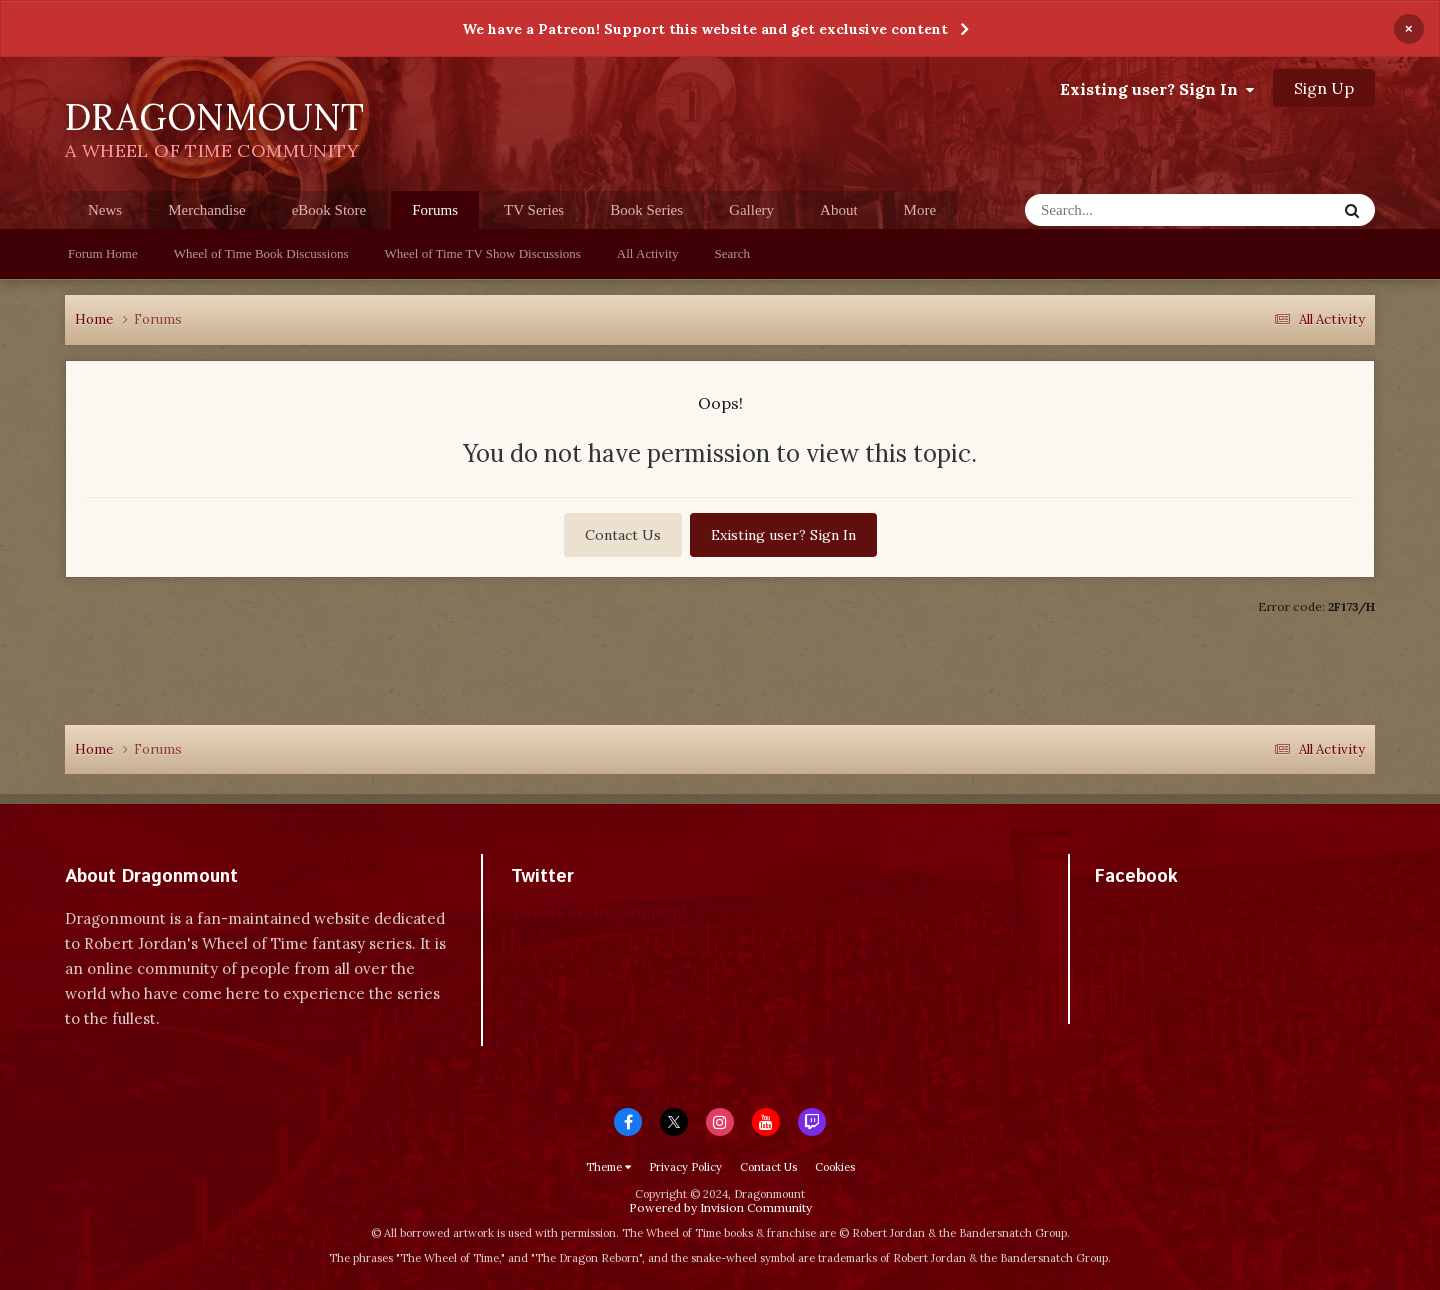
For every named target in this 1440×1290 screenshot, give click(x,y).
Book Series (646, 210)
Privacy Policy (685, 1167)
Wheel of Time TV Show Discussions (483, 253)
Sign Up (1324, 88)
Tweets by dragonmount (599, 911)
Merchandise (206, 210)
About (839, 210)
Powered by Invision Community (720, 1207)
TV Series (534, 210)
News (105, 210)
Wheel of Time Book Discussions (261, 253)
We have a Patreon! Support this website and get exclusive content (705, 29)
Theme (608, 1167)
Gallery (751, 210)
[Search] (1141, 210)
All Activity (648, 253)
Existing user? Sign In (1157, 89)
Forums (435, 215)
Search (732, 253)
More (920, 210)
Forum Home (103, 253)
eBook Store (329, 210)
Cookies (835, 1167)
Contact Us (623, 535)
